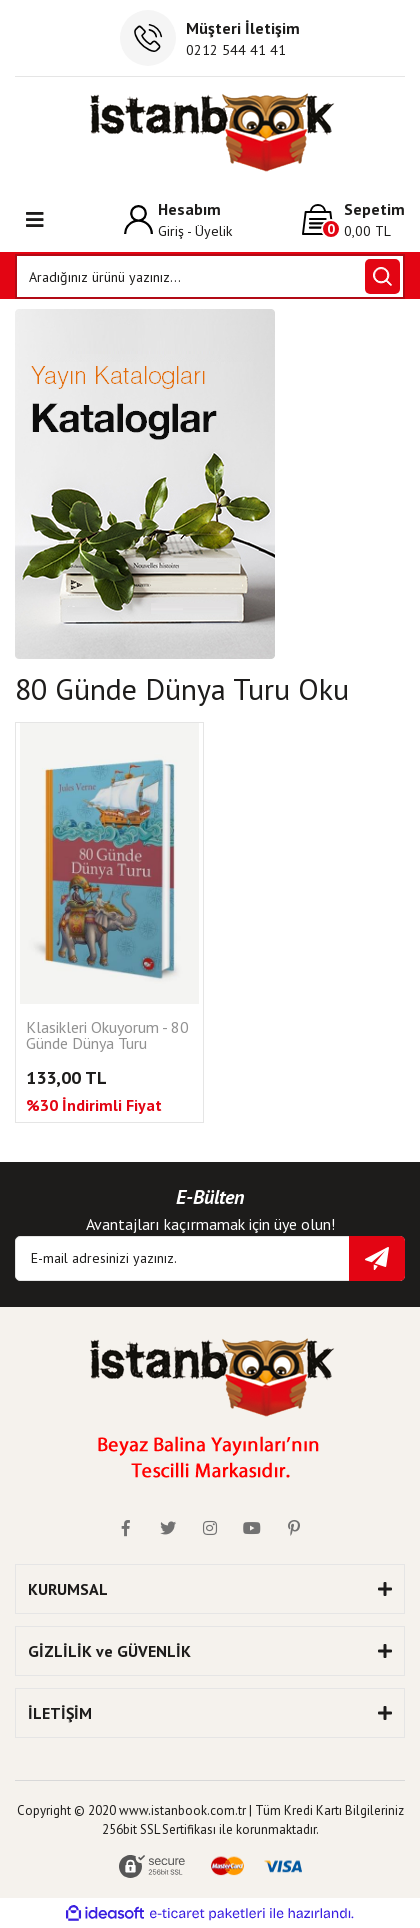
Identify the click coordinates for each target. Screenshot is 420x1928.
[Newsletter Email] (210, 1258)
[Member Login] (178, 219)
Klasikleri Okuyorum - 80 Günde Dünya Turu (107, 1036)
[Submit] (377, 1258)
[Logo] (210, 132)
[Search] (210, 276)
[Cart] (353, 219)
